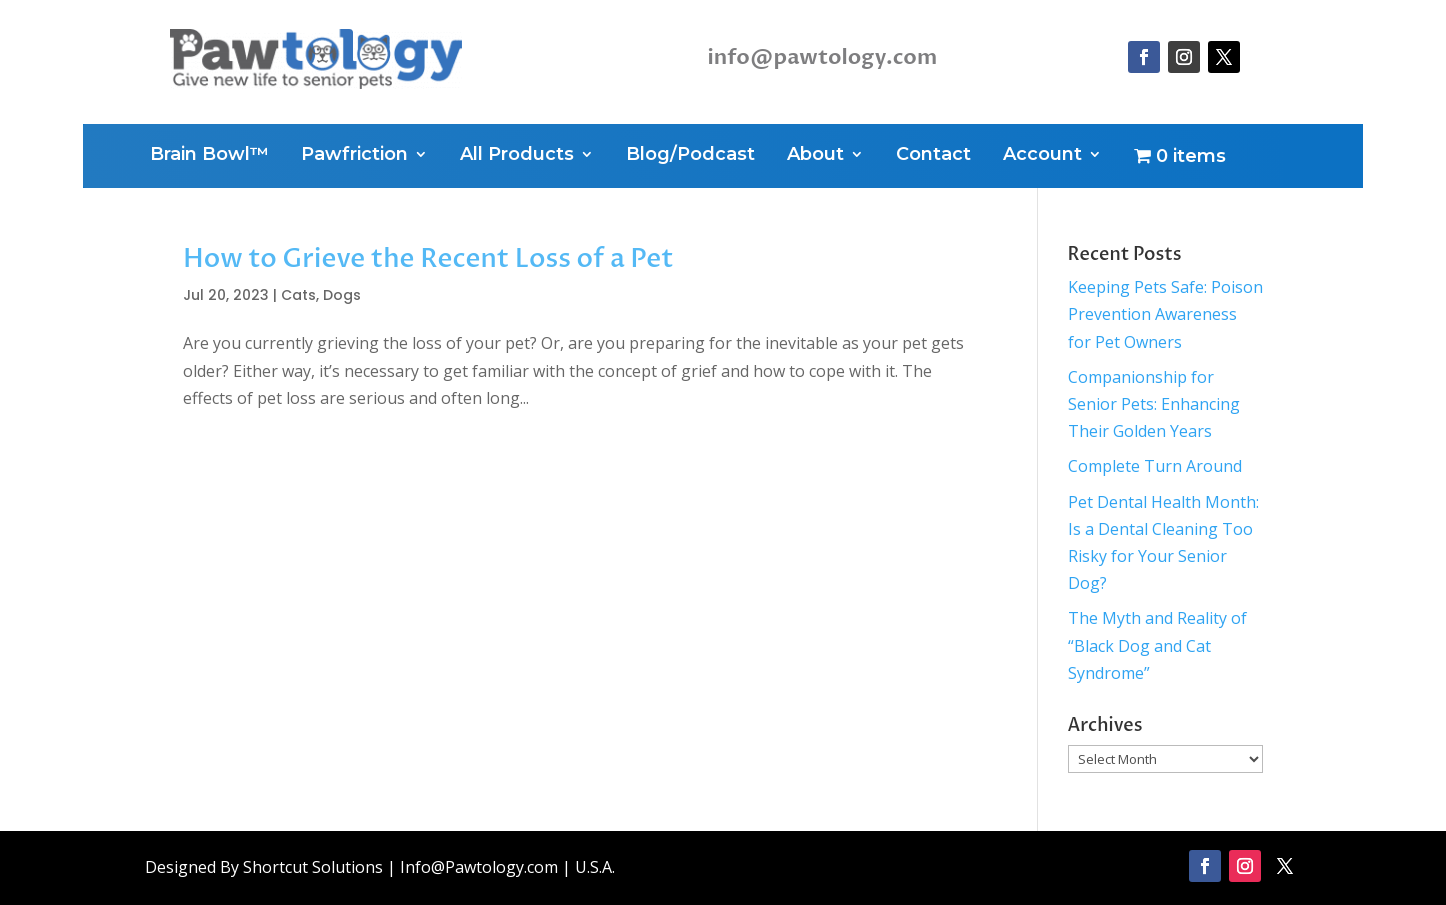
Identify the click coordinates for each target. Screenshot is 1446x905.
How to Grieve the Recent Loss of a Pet (428, 259)
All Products (517, 156)
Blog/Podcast (690, 156)
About (815, 156)
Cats (298, 295)
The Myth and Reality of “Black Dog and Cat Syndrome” (1157, 645)
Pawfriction (354, 156)
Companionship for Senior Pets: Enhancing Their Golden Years (1154, 404)
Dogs (342, 295)
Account (1042, 156)
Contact (933, 156)
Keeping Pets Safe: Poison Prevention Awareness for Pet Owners (1165, 314)
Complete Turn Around (1155, 466)
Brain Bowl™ (209, 156)
